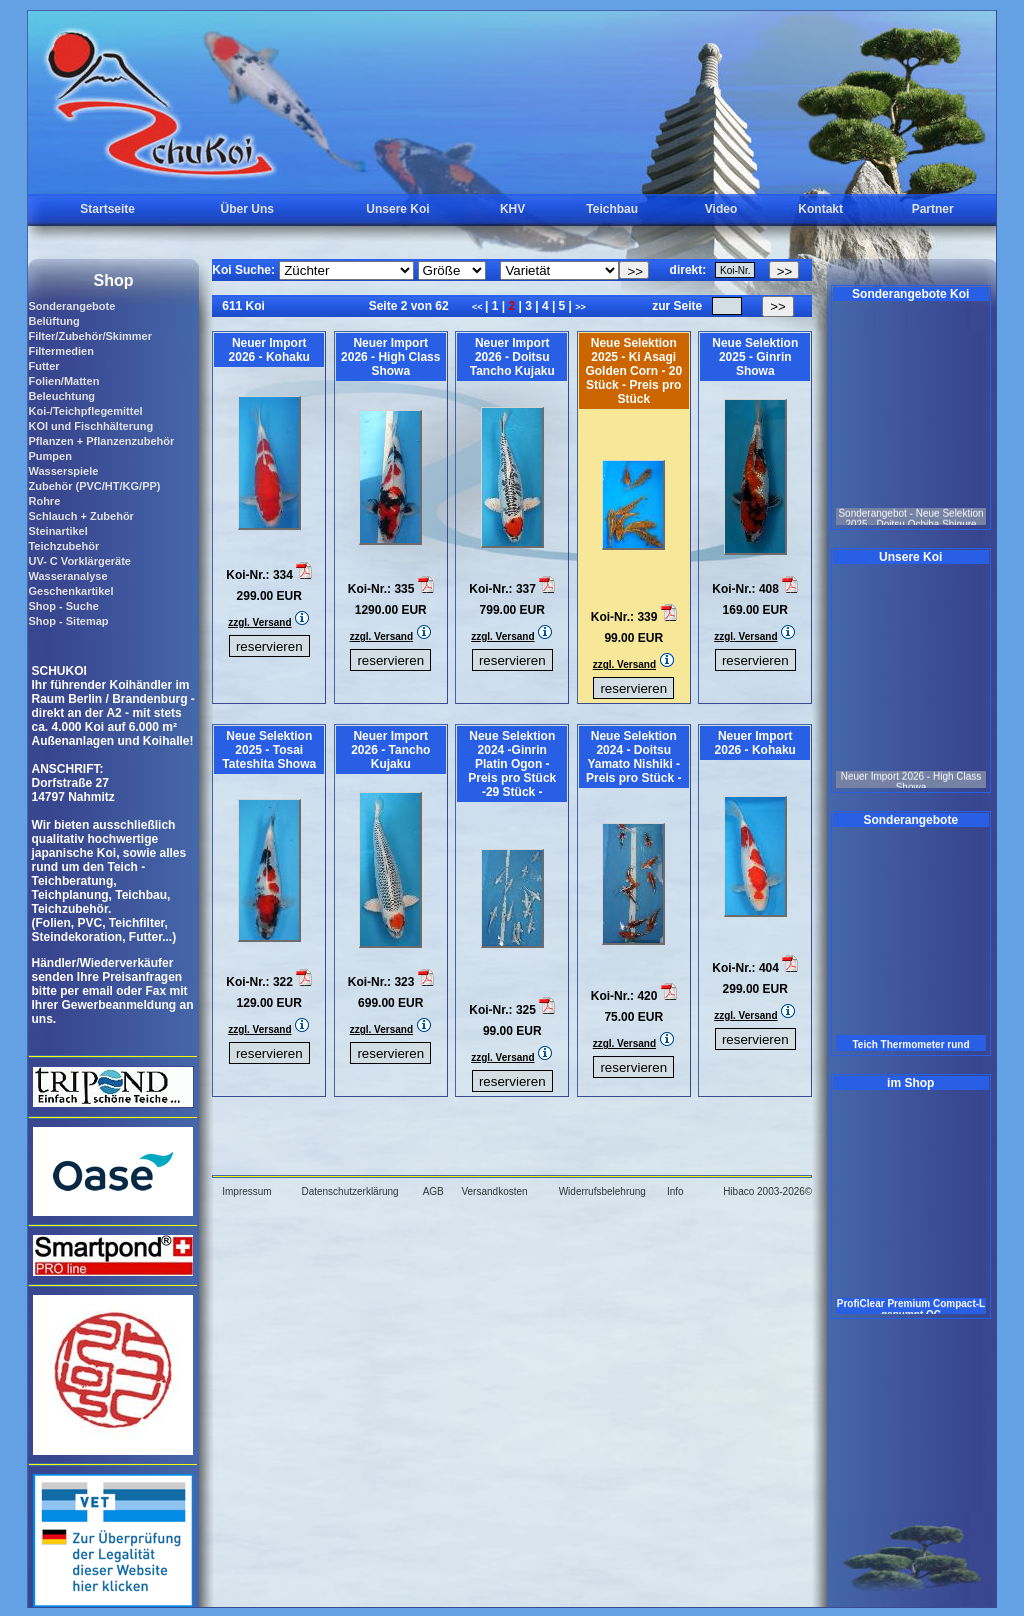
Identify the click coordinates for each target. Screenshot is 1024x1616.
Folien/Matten (63, 381)
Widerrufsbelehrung (602, 1191)
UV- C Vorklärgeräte (79, 561)
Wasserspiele (63, 471)
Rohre (44, 501)
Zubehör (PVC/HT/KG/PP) (94, 486)
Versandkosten (494, 1191)
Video (721, 209)
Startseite (107, 209)
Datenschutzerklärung (349, 1191)
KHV (512, 209)
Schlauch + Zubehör (80, 516)
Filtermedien (60, 351)
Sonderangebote (71, 306)
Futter (43, 366)
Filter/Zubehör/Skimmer (89, 336)
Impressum (246, 1191)
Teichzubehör (63, 546)
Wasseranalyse (67, 576)
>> (580, 307)
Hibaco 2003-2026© (767, 1191)
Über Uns (247, 209)
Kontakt (820, 209)
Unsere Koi (397, 209)
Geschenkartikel (70, 591)
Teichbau (612, 209)
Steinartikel (57, 531)
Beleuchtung (61, 396)
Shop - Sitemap (68, 621)
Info (675, 1191)
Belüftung (53, 321)
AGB (433, 1191)
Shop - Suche (63, 606)
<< (478, 307)
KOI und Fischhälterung (90, 426)
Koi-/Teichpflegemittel (85, 411)
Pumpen (49, 456)
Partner (933, 209)
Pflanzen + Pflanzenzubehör (101, 441)
